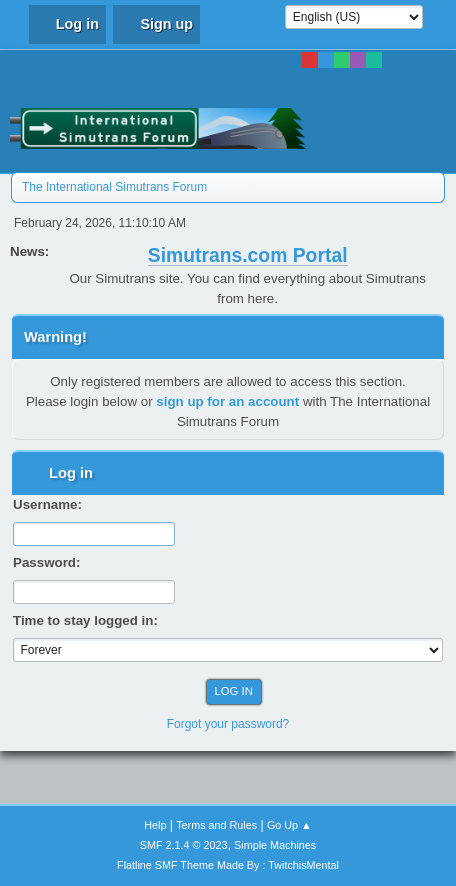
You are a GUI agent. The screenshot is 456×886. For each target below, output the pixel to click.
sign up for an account (227, 401)
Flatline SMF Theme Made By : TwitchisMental (228, 865)
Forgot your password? (228, 724)
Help (155, 825)
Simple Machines (275, 845)
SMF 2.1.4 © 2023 (184, 845)
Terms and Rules (216, 825)
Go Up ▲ (289, 825)
